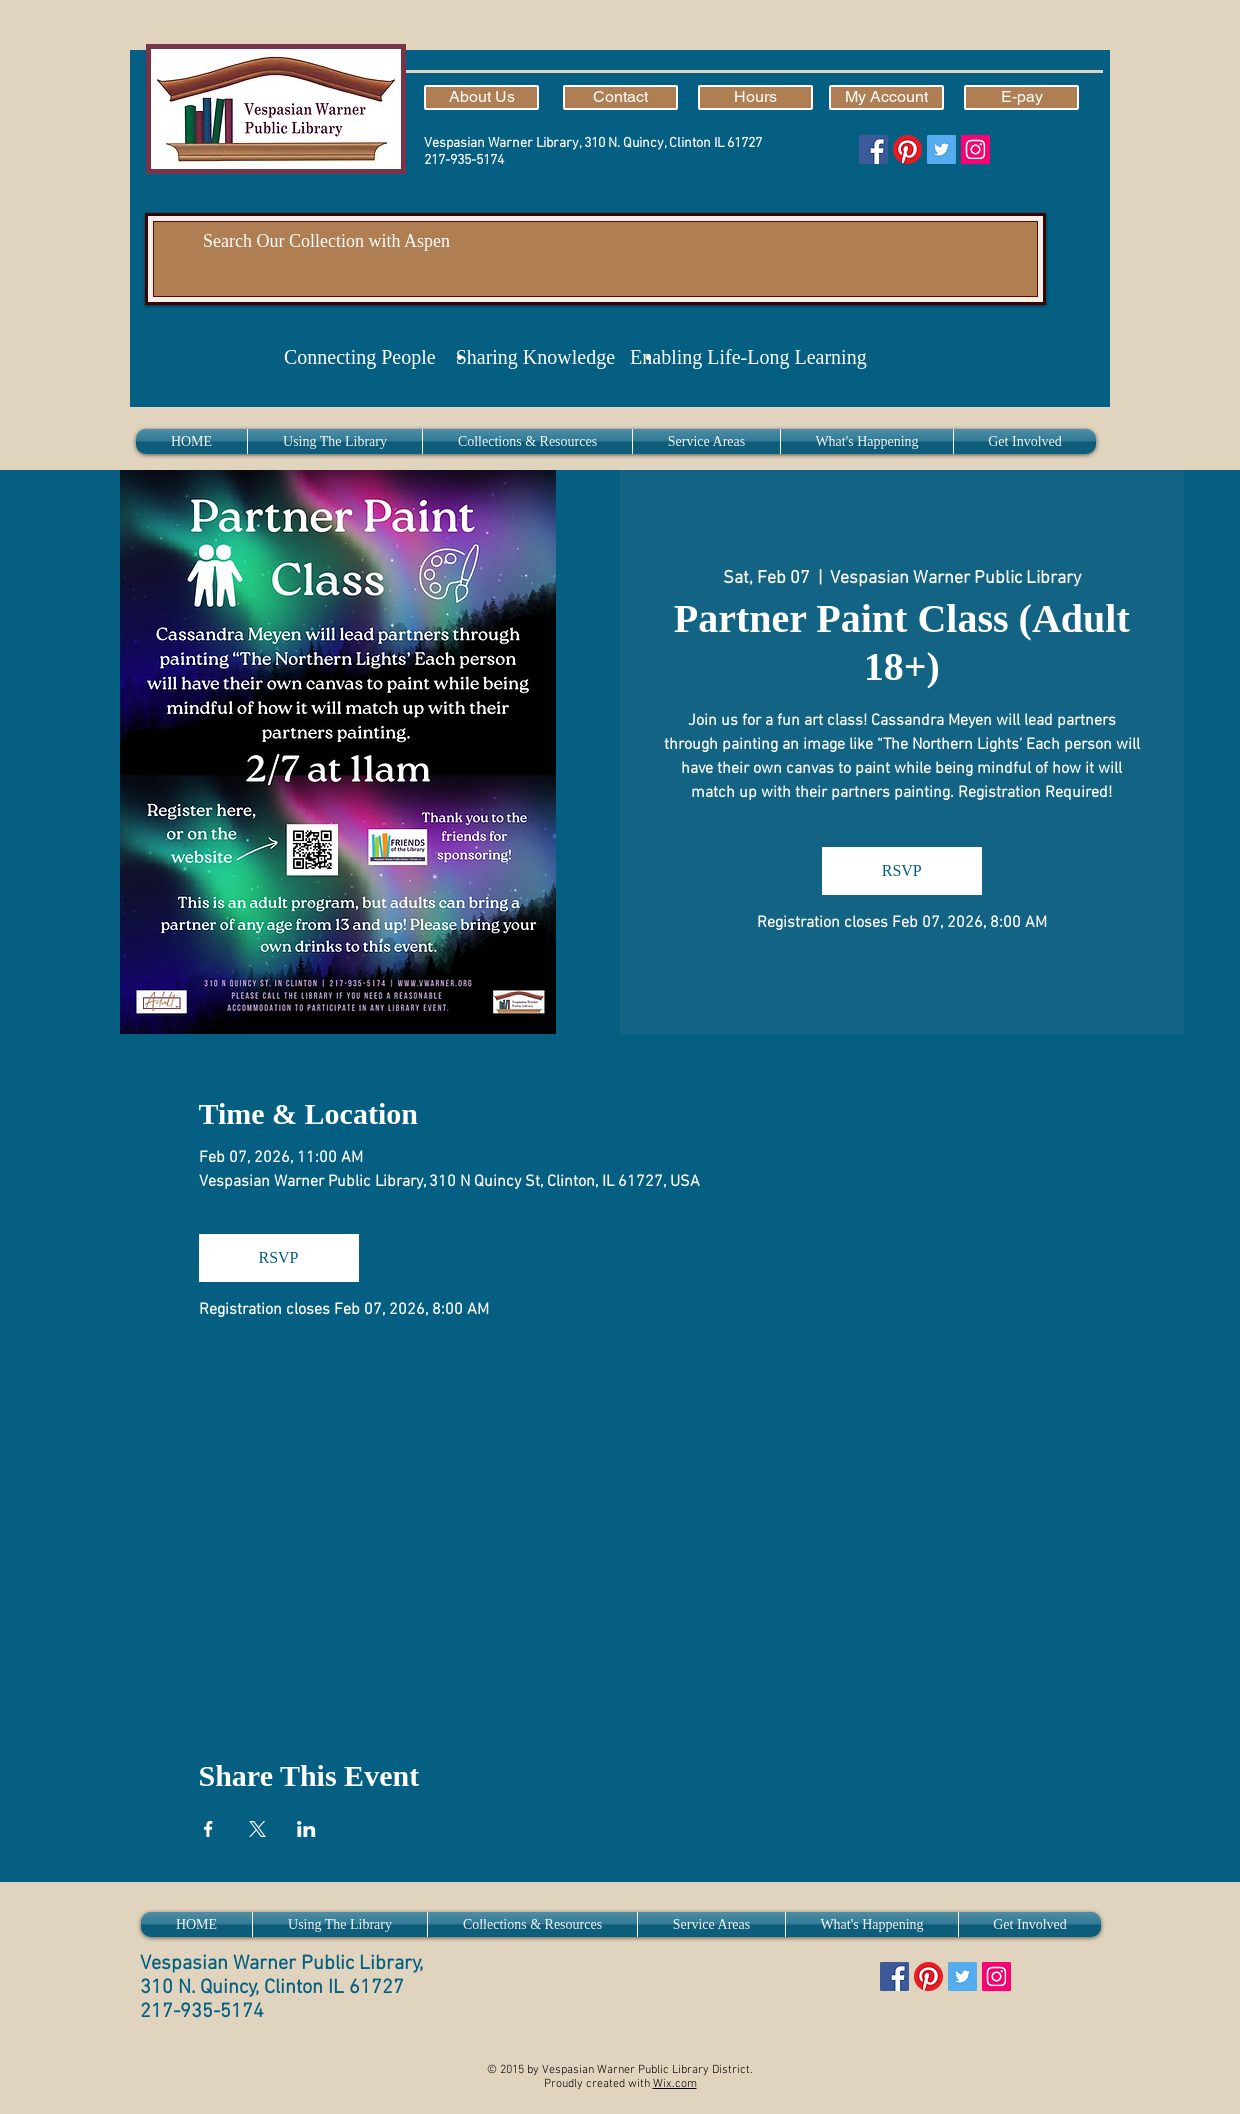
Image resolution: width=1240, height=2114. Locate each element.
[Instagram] (975, 149)
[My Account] (886, 97)
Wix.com (675, 2084)
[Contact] (620, 97)
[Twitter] (941, 149)
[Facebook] (873, 149)
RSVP (902, 870)
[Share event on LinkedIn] (306, 1829)
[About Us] (481, 97)
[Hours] (755, 97)
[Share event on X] (257, 1829)
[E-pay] (1021, 97)
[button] (335, 441)
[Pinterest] (907, 149)
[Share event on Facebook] (208, 1829)
